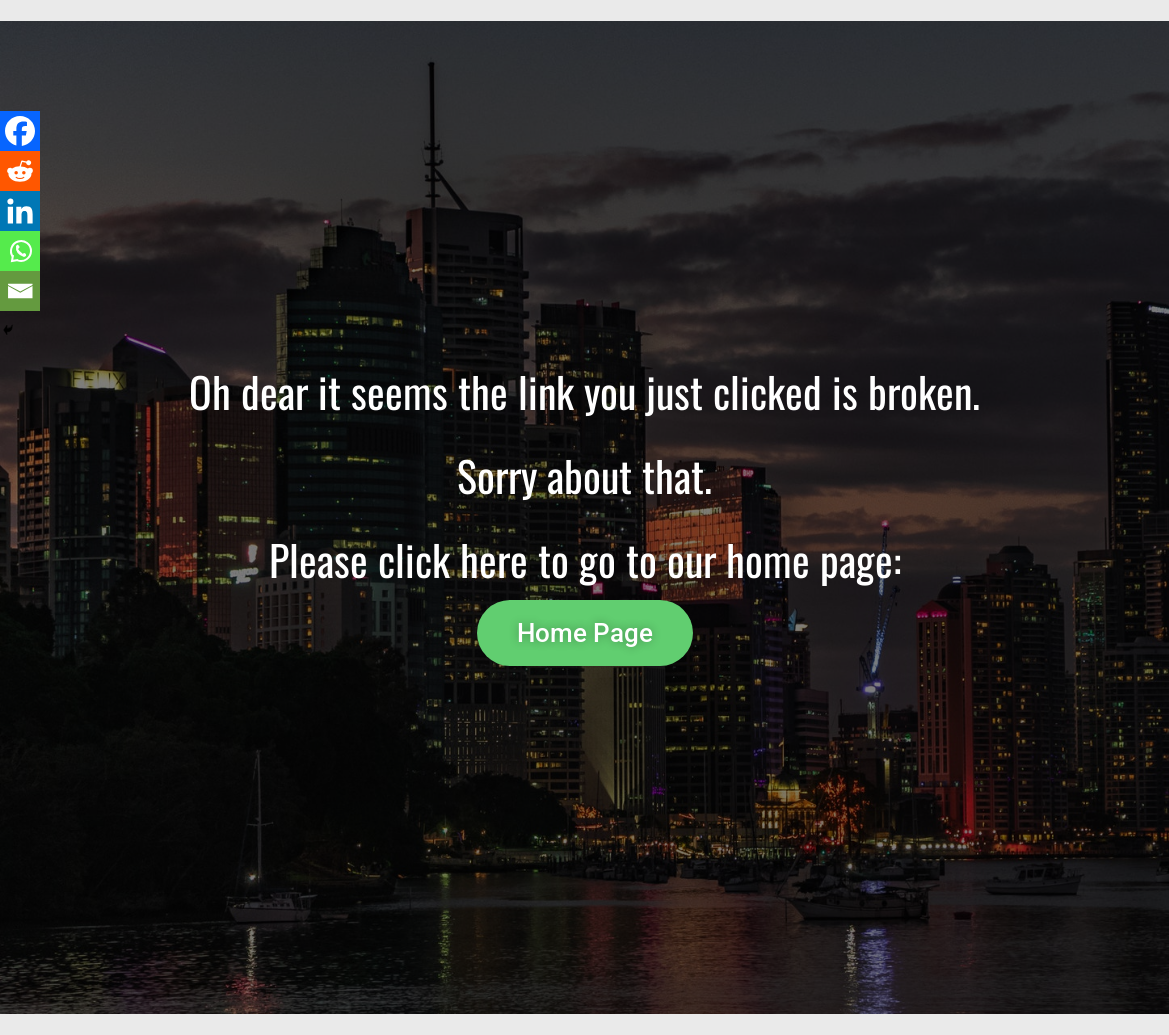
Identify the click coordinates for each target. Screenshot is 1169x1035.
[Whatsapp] (20, 251)
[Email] (20, 291)
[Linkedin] (20, 211)
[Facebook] (20, 131)
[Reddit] (20, 171)
